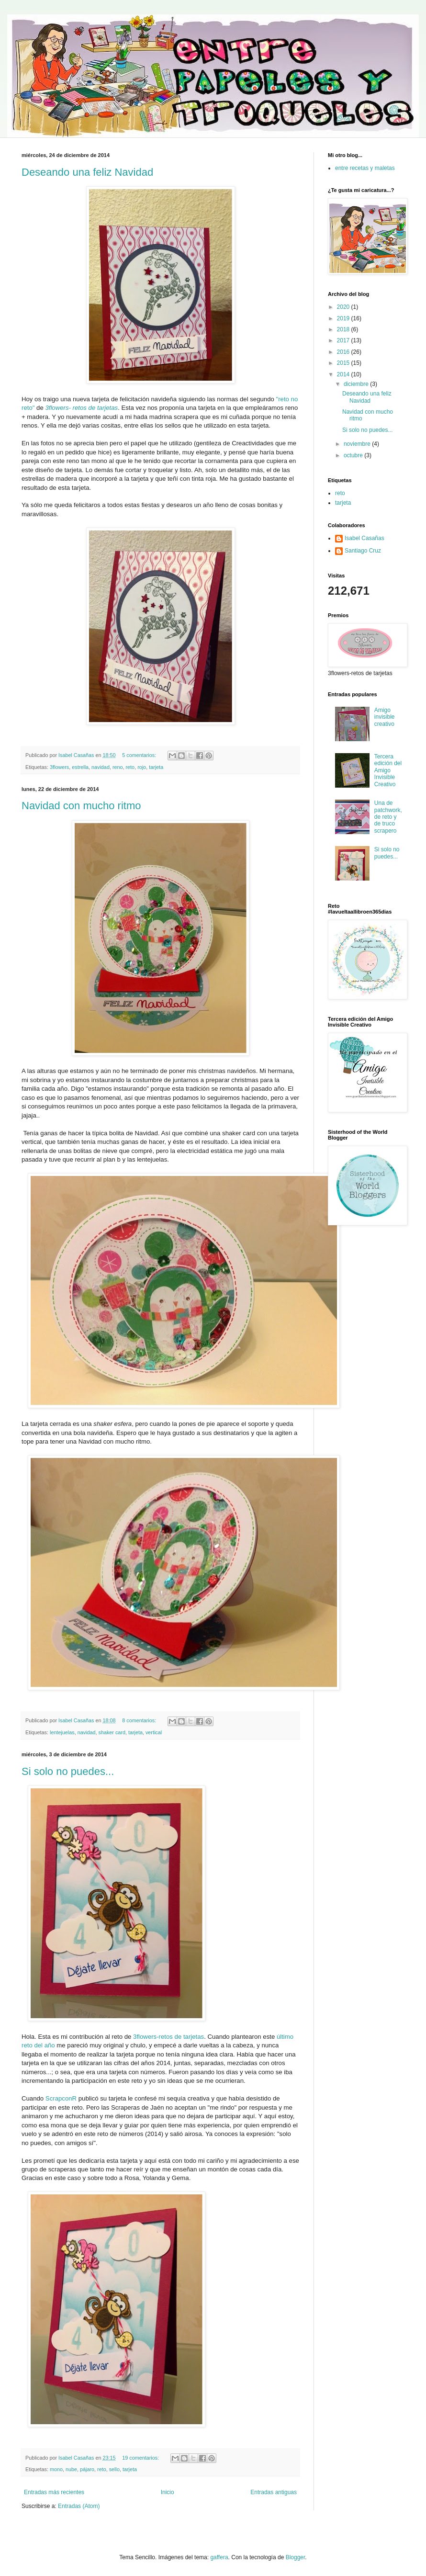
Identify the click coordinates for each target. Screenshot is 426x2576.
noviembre (358, 444)
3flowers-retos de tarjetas (168, 2036)
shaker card (111, 1732)
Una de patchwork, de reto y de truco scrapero (388, 817)
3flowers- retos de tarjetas (81, 407)
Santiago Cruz (363, 550)
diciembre (357, 384)
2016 (344, 352)
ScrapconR (61, 2098)
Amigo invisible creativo (384, 717)
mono (56, 2469)
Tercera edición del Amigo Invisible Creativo (388, 770)
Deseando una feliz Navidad (87, 172)
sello (114, 2469)
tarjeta (156, 767)
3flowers (59, 767)
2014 (344, 374)
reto (130, 767)
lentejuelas (62, 1732)
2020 (344, 307)
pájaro (87, 2469)
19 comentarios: (141, 2458)
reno (117, 767)
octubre (354, 455)
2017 (344, 340)
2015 (344, 363)
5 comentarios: (139, 755)
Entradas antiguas (273, 2492)
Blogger (295, 2557)
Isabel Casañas (364, 538)
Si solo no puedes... (68, 1771)
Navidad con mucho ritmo (81, 806)
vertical (154, 1732)
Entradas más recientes (54, 2492)
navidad (100, 767)
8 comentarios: (139, 1720)
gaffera (219, 2557)
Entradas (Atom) (79, 2506)
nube (71, 2469)
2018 (344, 329)
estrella (80, 767)
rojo (141, 767)
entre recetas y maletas (365, 168)
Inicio (167, 2492)
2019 (344, 318)
